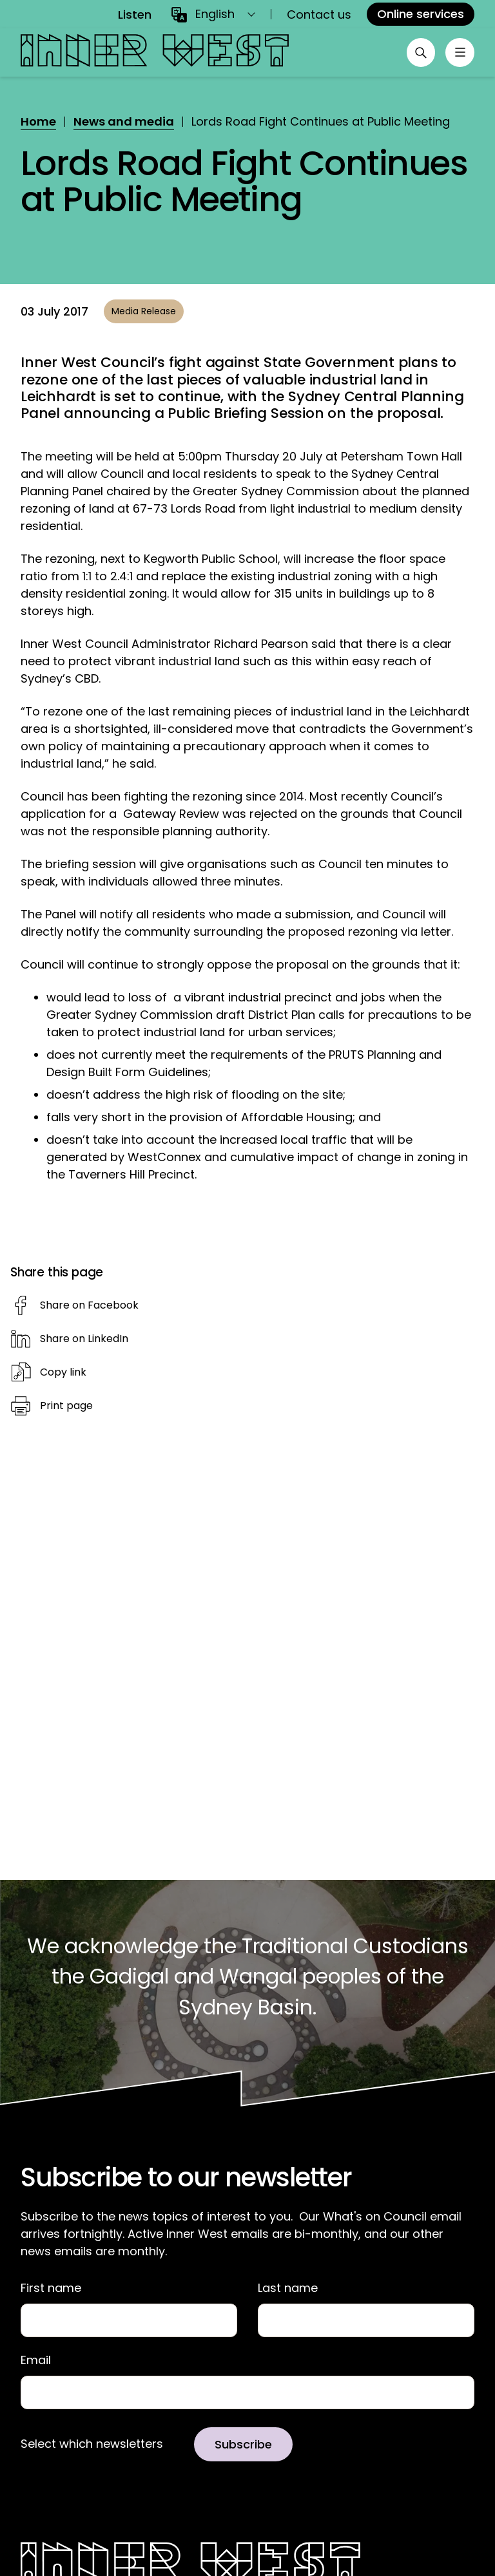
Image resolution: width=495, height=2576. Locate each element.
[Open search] (417, 52)
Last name (288, 2288)
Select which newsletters (92, 2445)
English (215, 14)
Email (36, 2361)
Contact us (319, 14)
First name (51, 2288)
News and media (123, 121)
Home (38, 121)
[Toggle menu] (458, 52)
